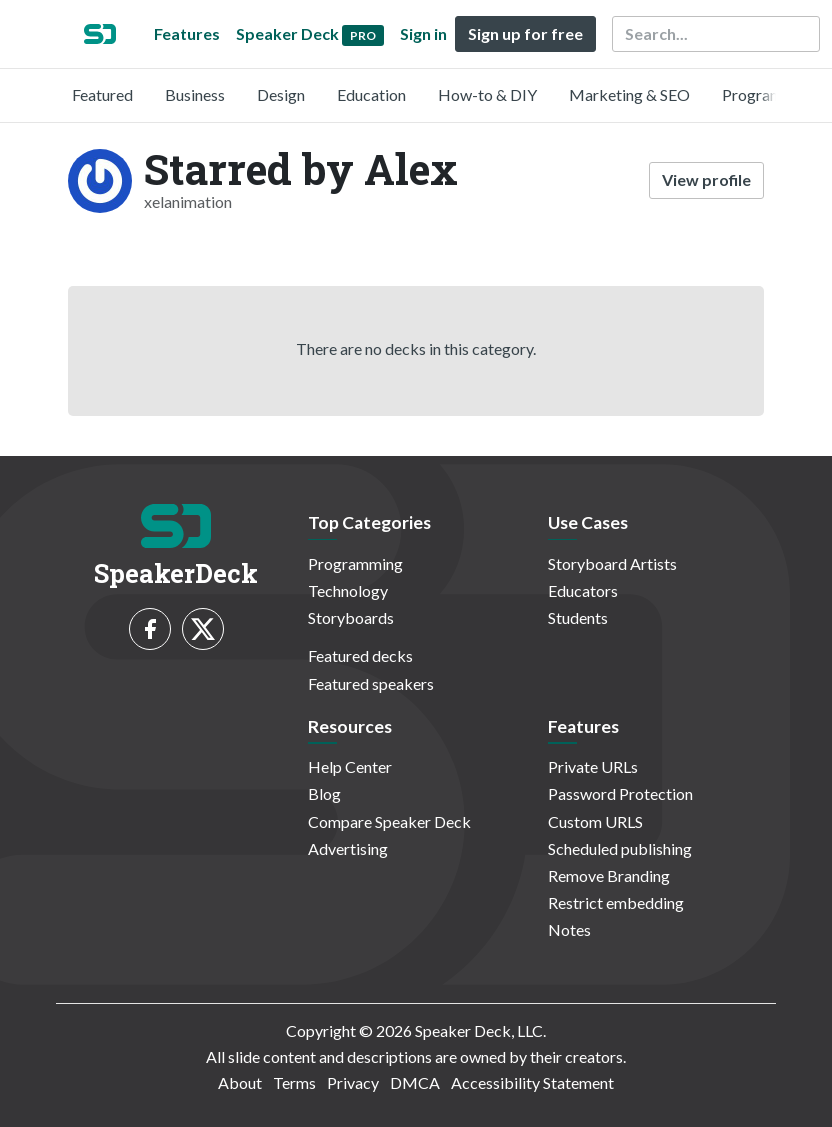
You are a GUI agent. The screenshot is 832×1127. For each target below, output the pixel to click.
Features (187, 33)
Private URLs (593, 766)
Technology (348, 590)
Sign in (423, 33)
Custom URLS (595, 821)
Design (281, 94)
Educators (583, 590)
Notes (569, 929)
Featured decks (360, 655)
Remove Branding (609, 875)
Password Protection (620, 793)
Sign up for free (525, 33)
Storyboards (351, 617)
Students (578, 617)
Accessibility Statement (532, 1082)
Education (371, 94)
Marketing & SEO (629, 94)
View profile (706, 179)
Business (195, 94)
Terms (294, 1082)
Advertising (348, 848)
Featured (102, 94)
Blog (324, 793)
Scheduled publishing (620, 848)
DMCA (415, 1082)
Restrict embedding (616, 902)
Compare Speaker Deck (389, 821)
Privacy (353, 1082)
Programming (769, 94)
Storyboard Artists (612, 563)
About (240, 1082)
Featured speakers (371, 683)
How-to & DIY (487, 94)
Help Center (350, 766)
